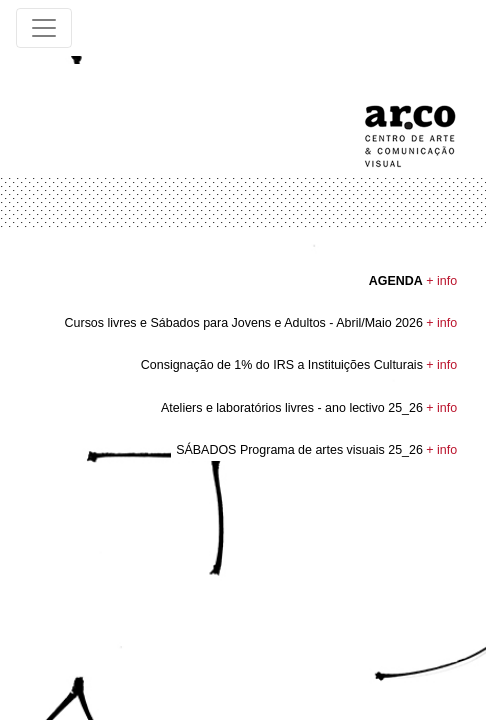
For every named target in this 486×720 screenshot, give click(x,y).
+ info (441, 281)
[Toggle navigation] (44, 28)
